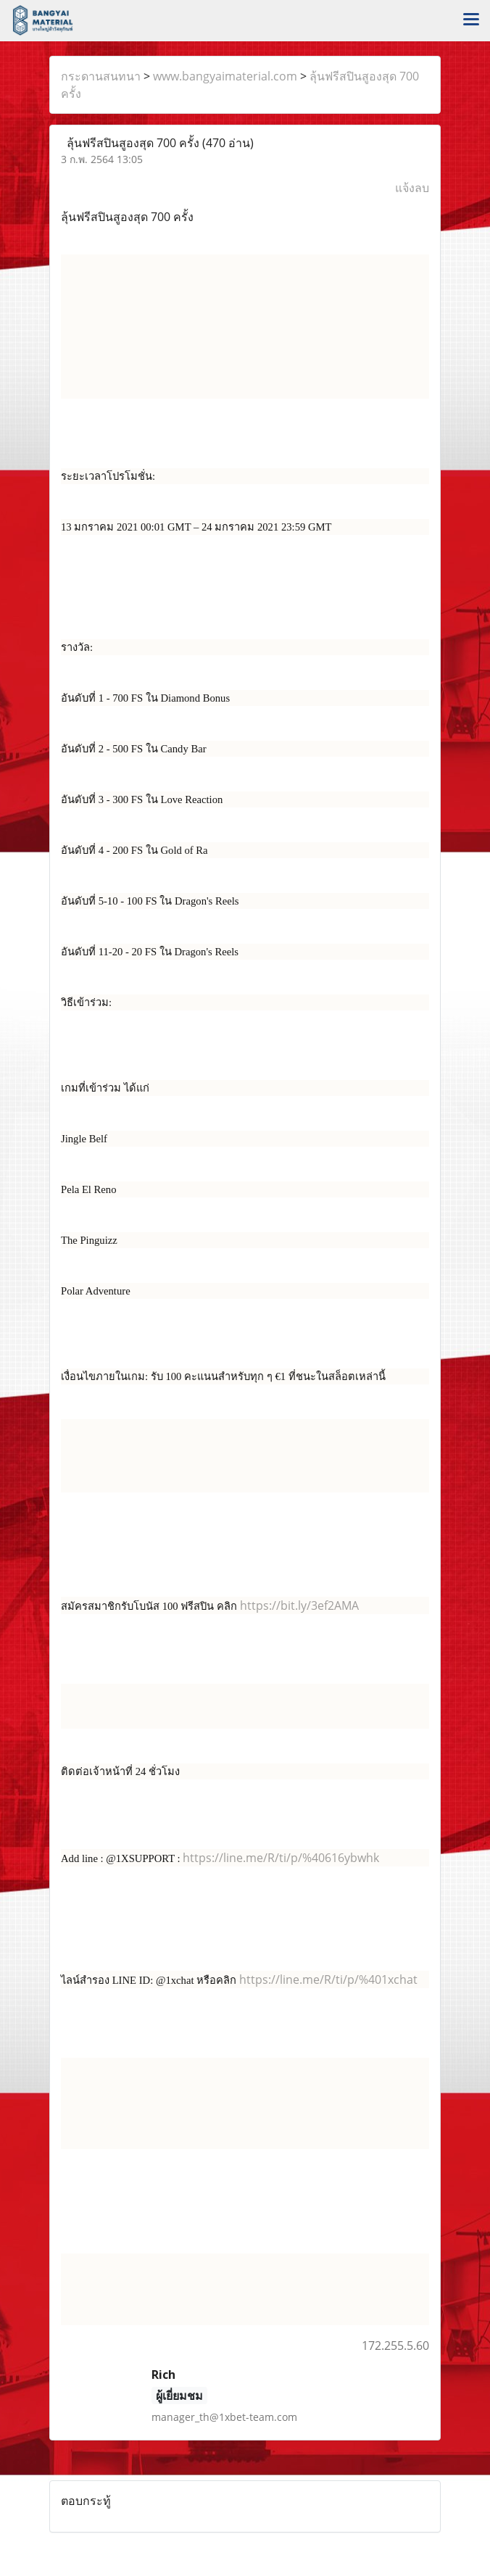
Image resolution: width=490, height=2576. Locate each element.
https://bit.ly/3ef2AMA (299, 1605)
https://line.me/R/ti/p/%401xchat (328, 1979)
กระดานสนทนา (101, 76)
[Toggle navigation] (471, 20)
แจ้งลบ (412, 188)
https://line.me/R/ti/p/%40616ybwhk (281, 1858)
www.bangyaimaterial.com (225, 76)
